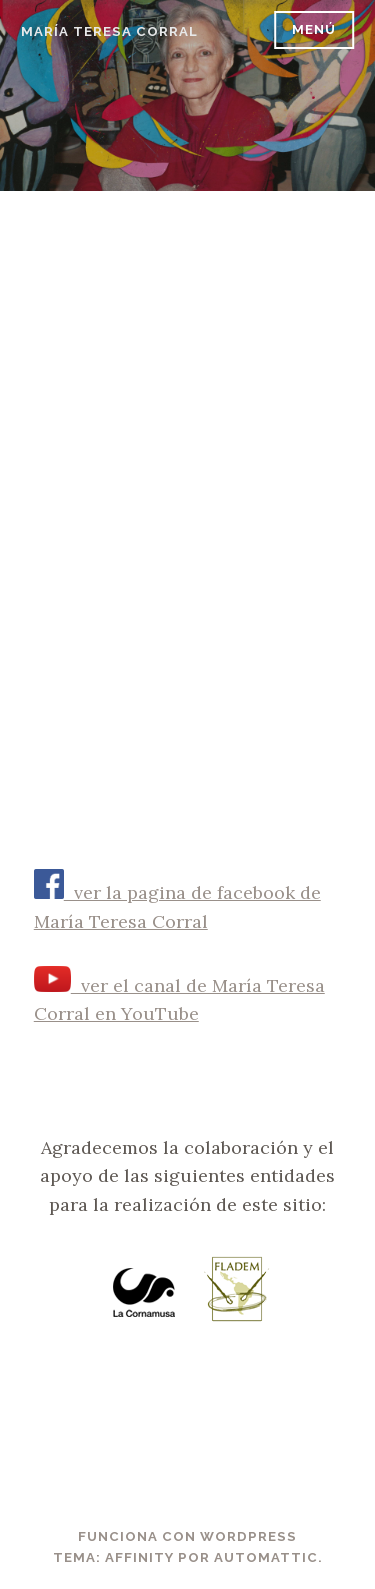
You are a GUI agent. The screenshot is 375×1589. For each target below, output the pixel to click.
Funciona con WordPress (187, 1536)
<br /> (188, 486)
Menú (314, 29)
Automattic (266, 1557)
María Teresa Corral (109, 31)
